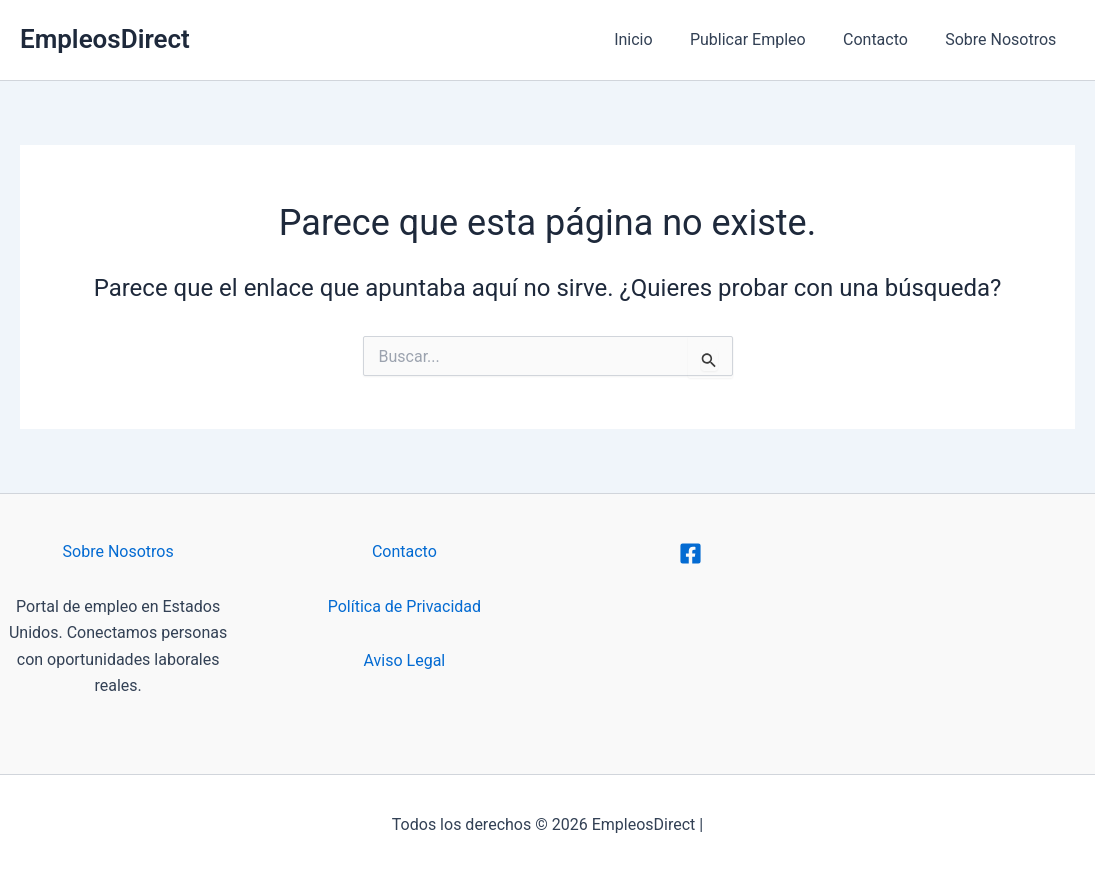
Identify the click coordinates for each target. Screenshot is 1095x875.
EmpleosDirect (105, 39)
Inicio (652, 39)
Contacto (883, 39)
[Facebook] (690, 553)
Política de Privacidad (404, 606)
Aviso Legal (405, 660)
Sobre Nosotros (1003, 39)
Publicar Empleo (761, 39)
